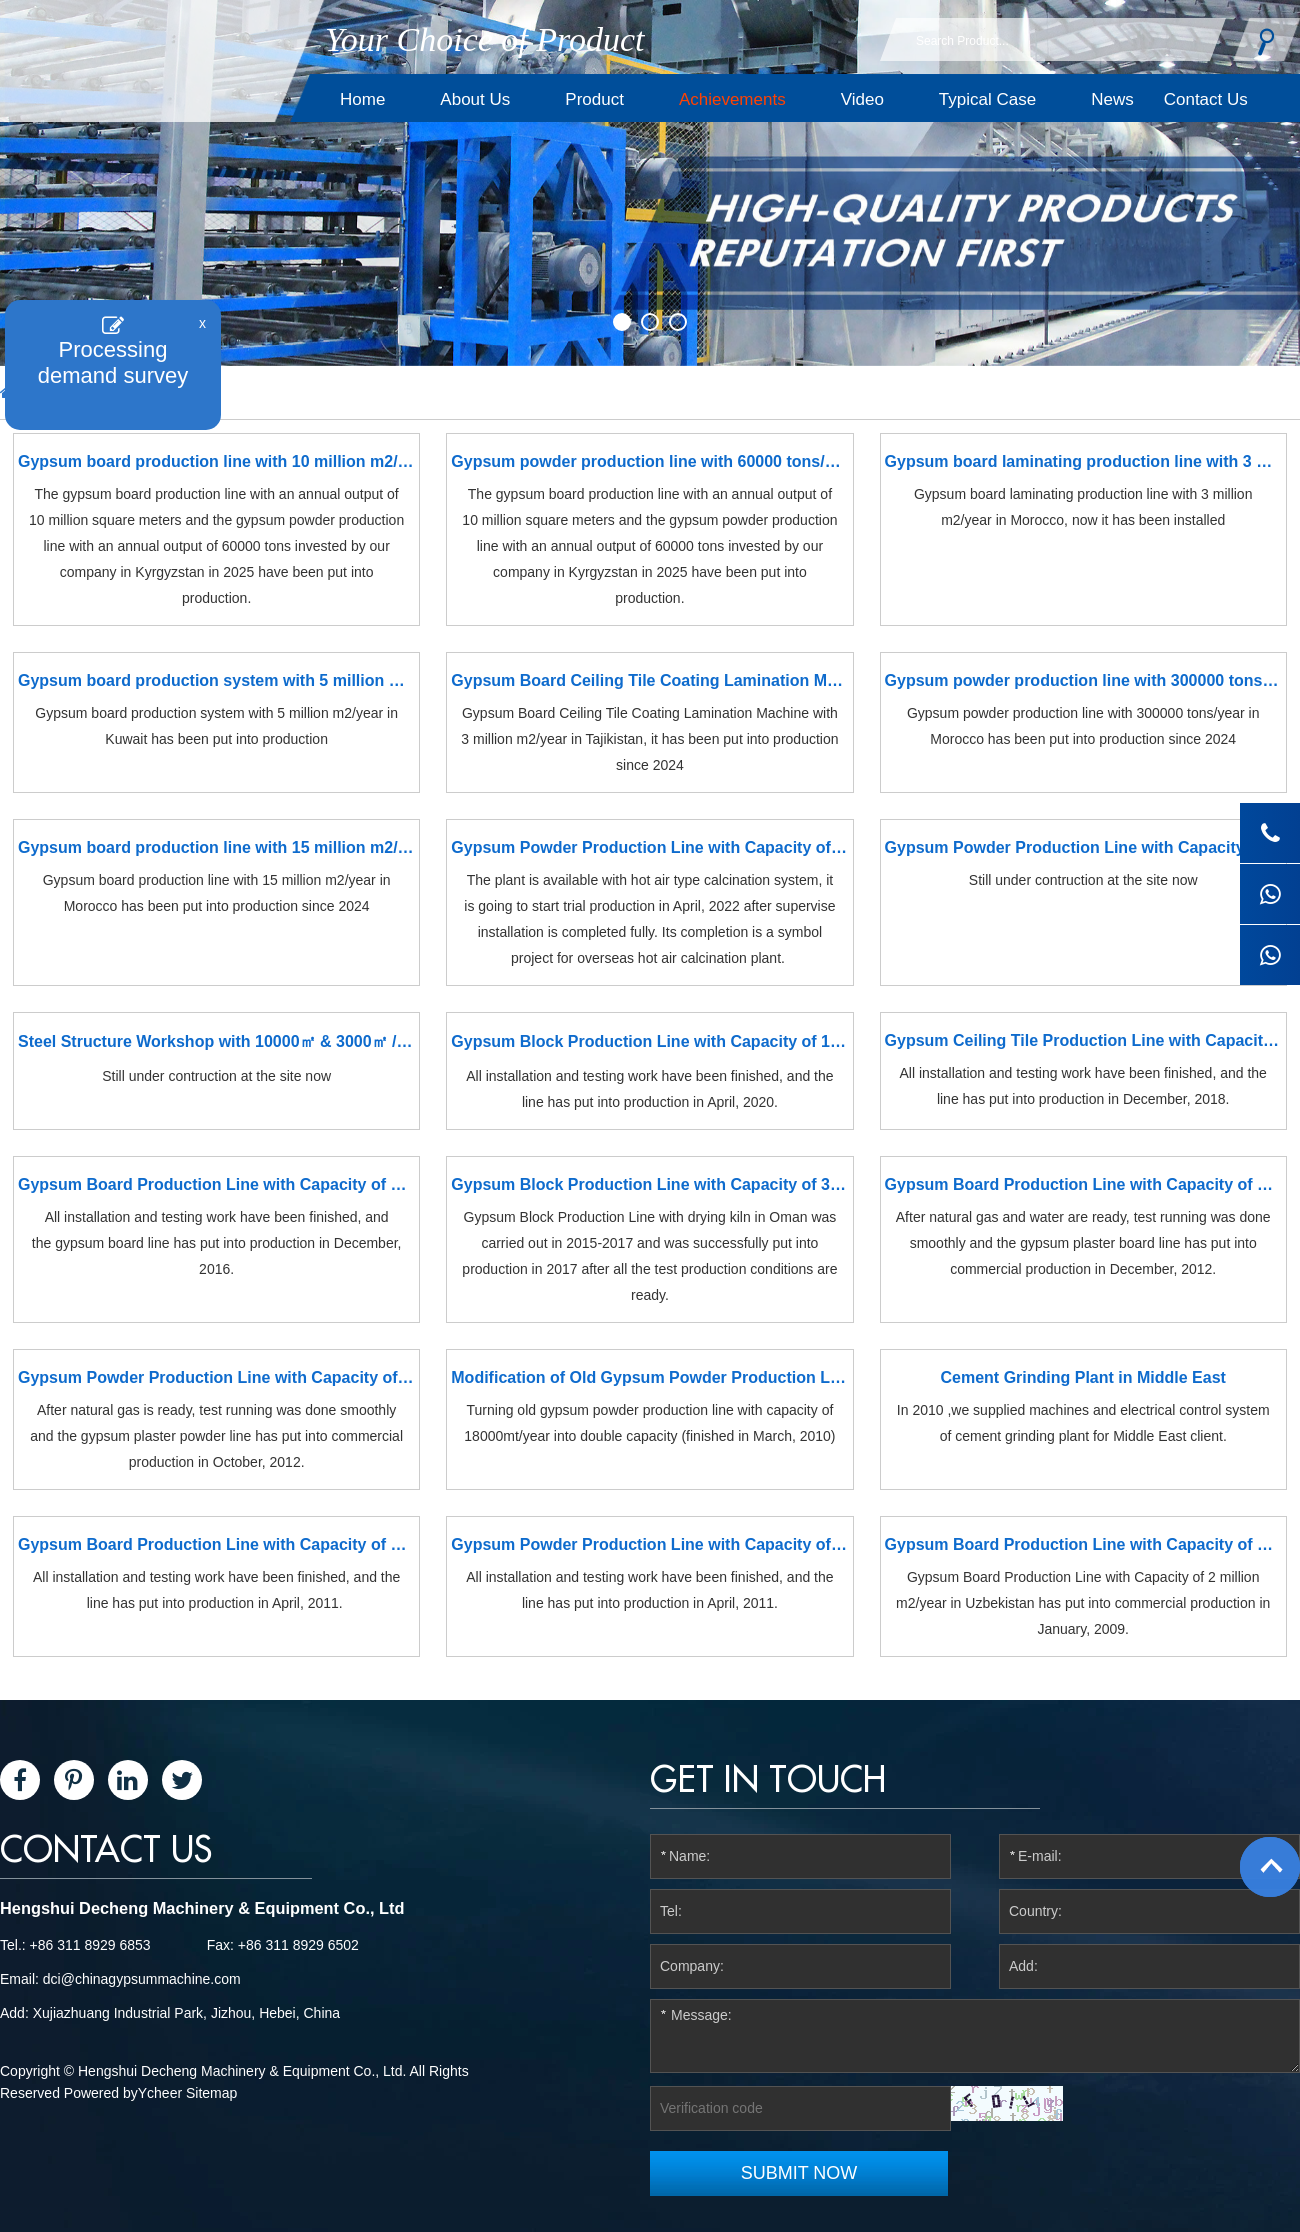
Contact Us (1206, 99)
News (1112, 99)
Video (862, 99)
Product (594, 99)
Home (362, 99)
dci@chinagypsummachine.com (142, 1979)
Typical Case (987, 99)
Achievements (732, 99)
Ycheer (160, 2093)
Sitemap (211, 2093)
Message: (975, 2036)
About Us (475, 99)
